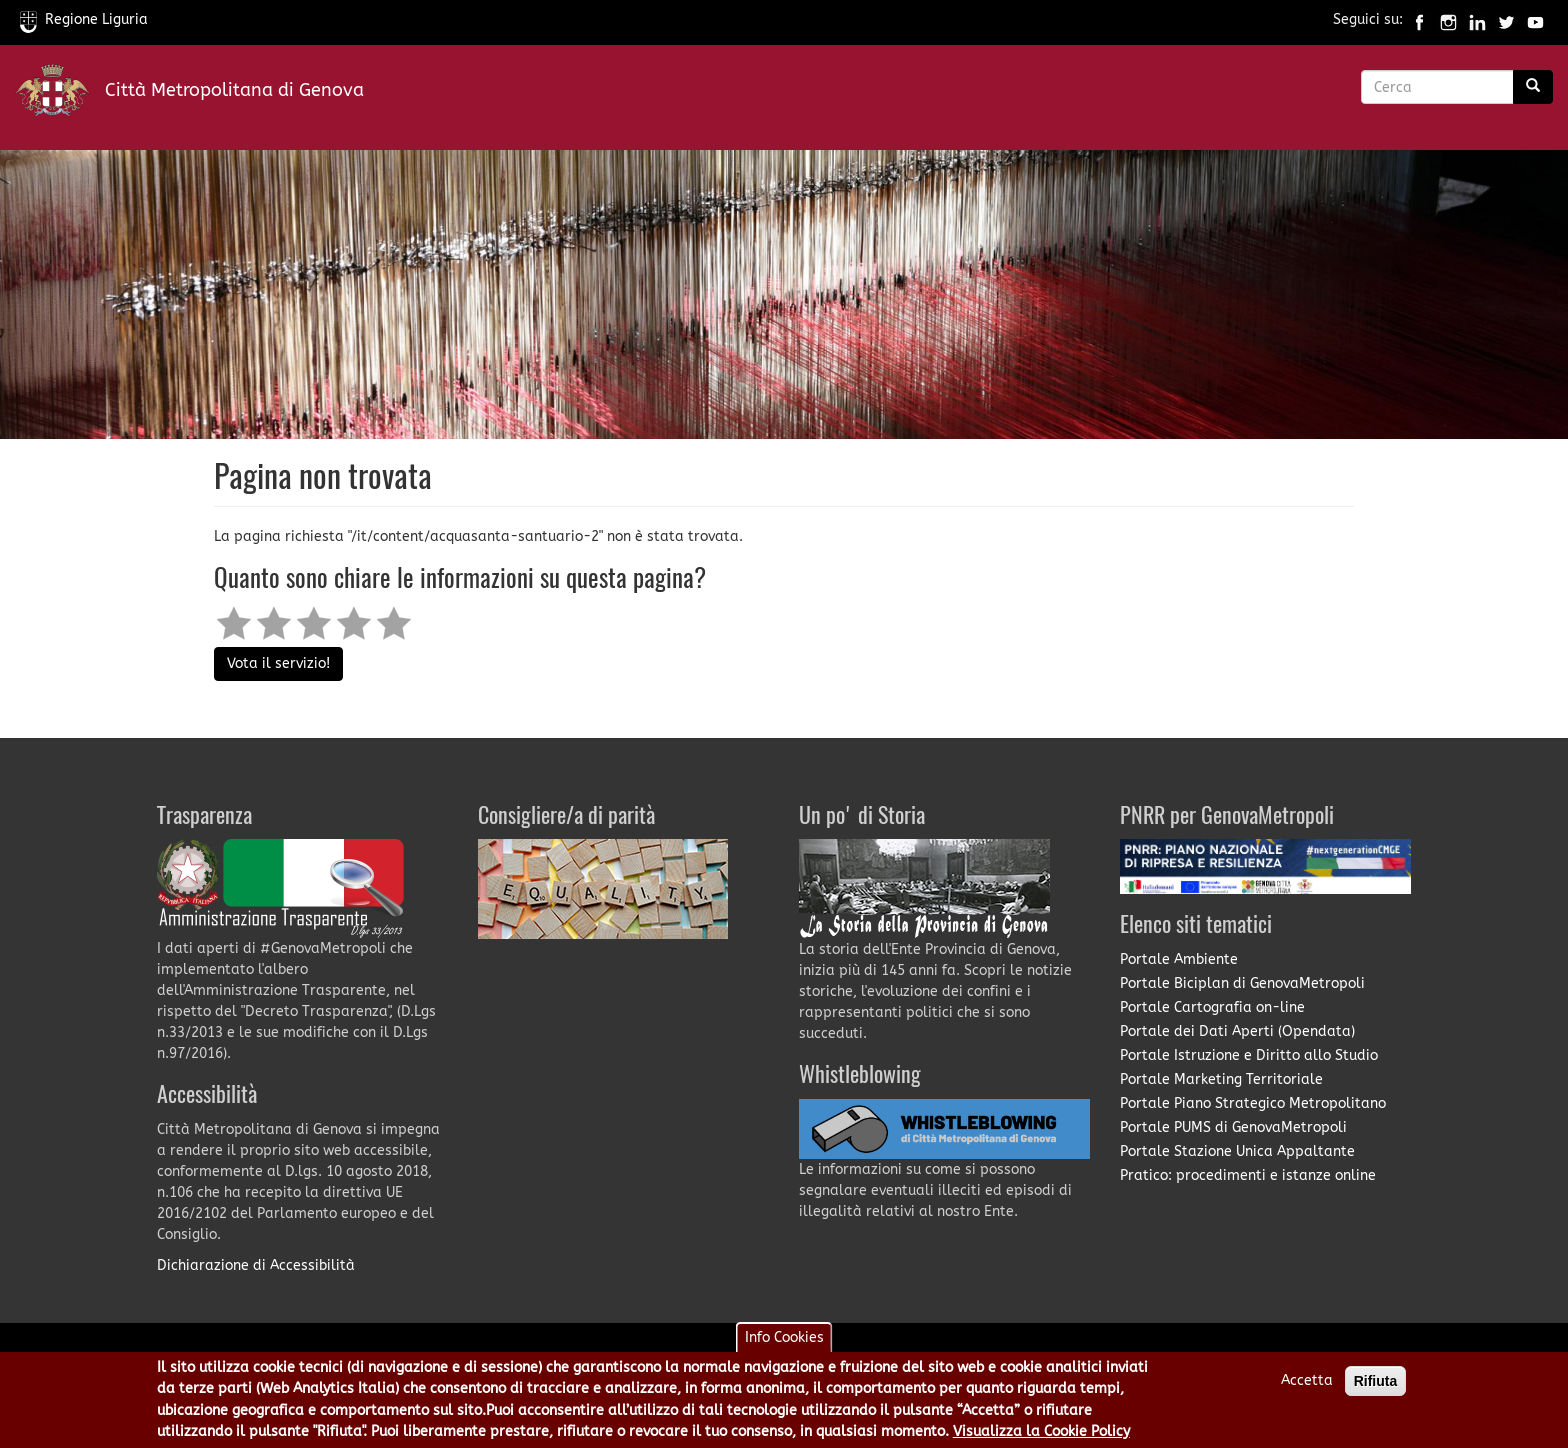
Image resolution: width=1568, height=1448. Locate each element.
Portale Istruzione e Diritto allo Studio (1249, 1055)
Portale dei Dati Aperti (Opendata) (1237, 1031)
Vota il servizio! (278, 663)
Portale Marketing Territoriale (1221, 1079)
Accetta (1307, 1384)
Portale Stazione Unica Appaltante (1237, 1151)
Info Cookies (784, 1341)
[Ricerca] (1533, 87)
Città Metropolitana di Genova (234, 90)
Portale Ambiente (1179, 959)
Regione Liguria (84, 19)
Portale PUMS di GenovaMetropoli (1233, 1127)
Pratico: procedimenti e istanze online (1248, 1175)
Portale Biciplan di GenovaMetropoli (1242, 983)
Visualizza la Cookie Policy (1041, 1435)
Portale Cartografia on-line (1212, 1007)
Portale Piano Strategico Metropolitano (1253, 1103)
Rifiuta (1376, 1385)
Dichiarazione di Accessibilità (256, 1265)
